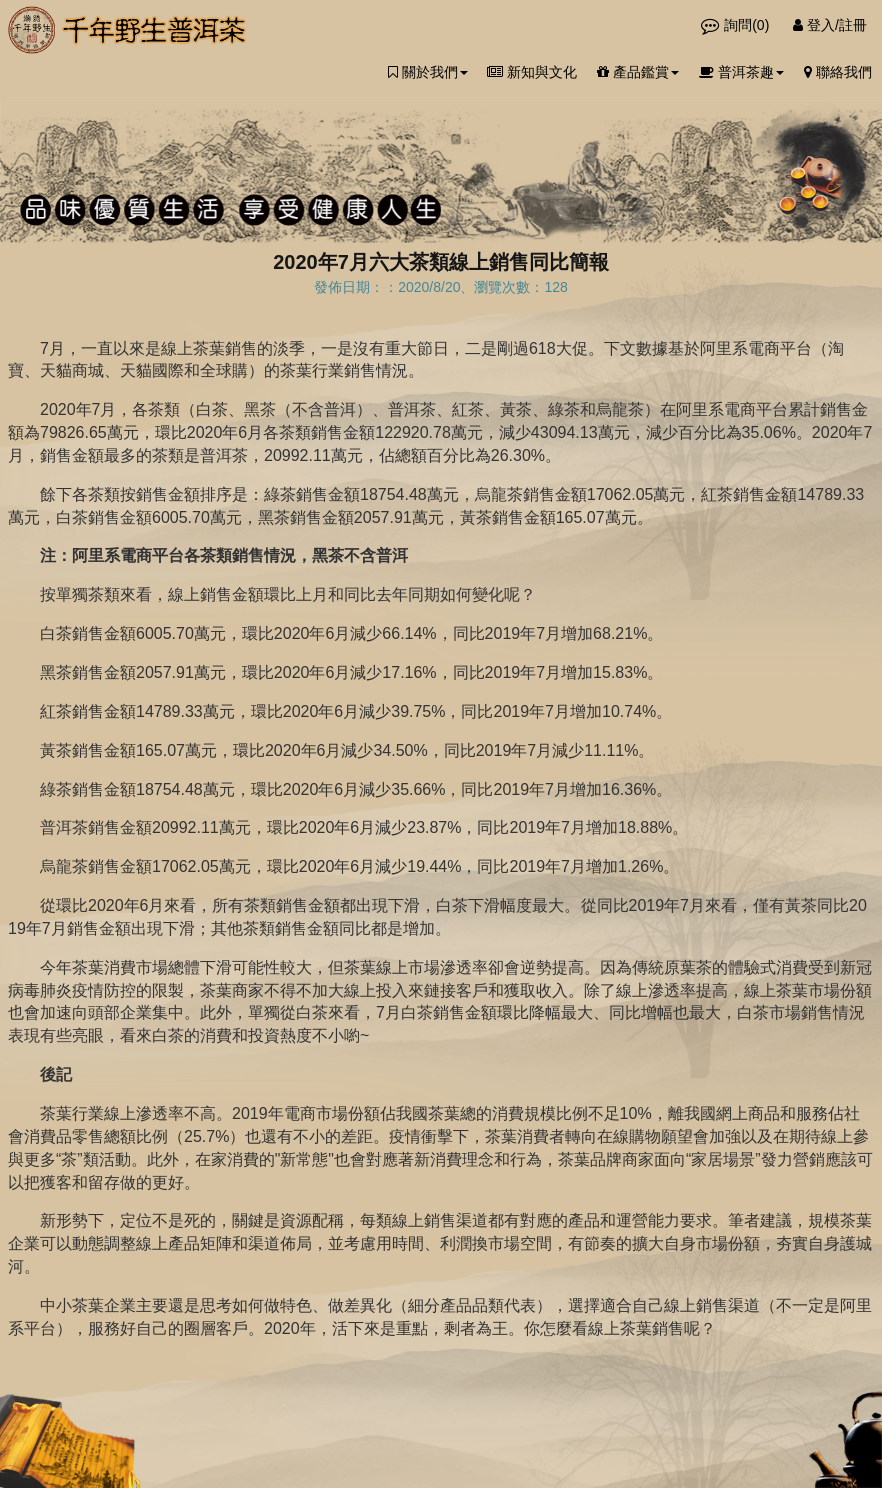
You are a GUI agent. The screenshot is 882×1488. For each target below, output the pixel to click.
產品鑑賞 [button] (638, 72)
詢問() (737, 25)
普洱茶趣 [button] (741, 72)
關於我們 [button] (428, 72)
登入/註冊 (830, 25)
